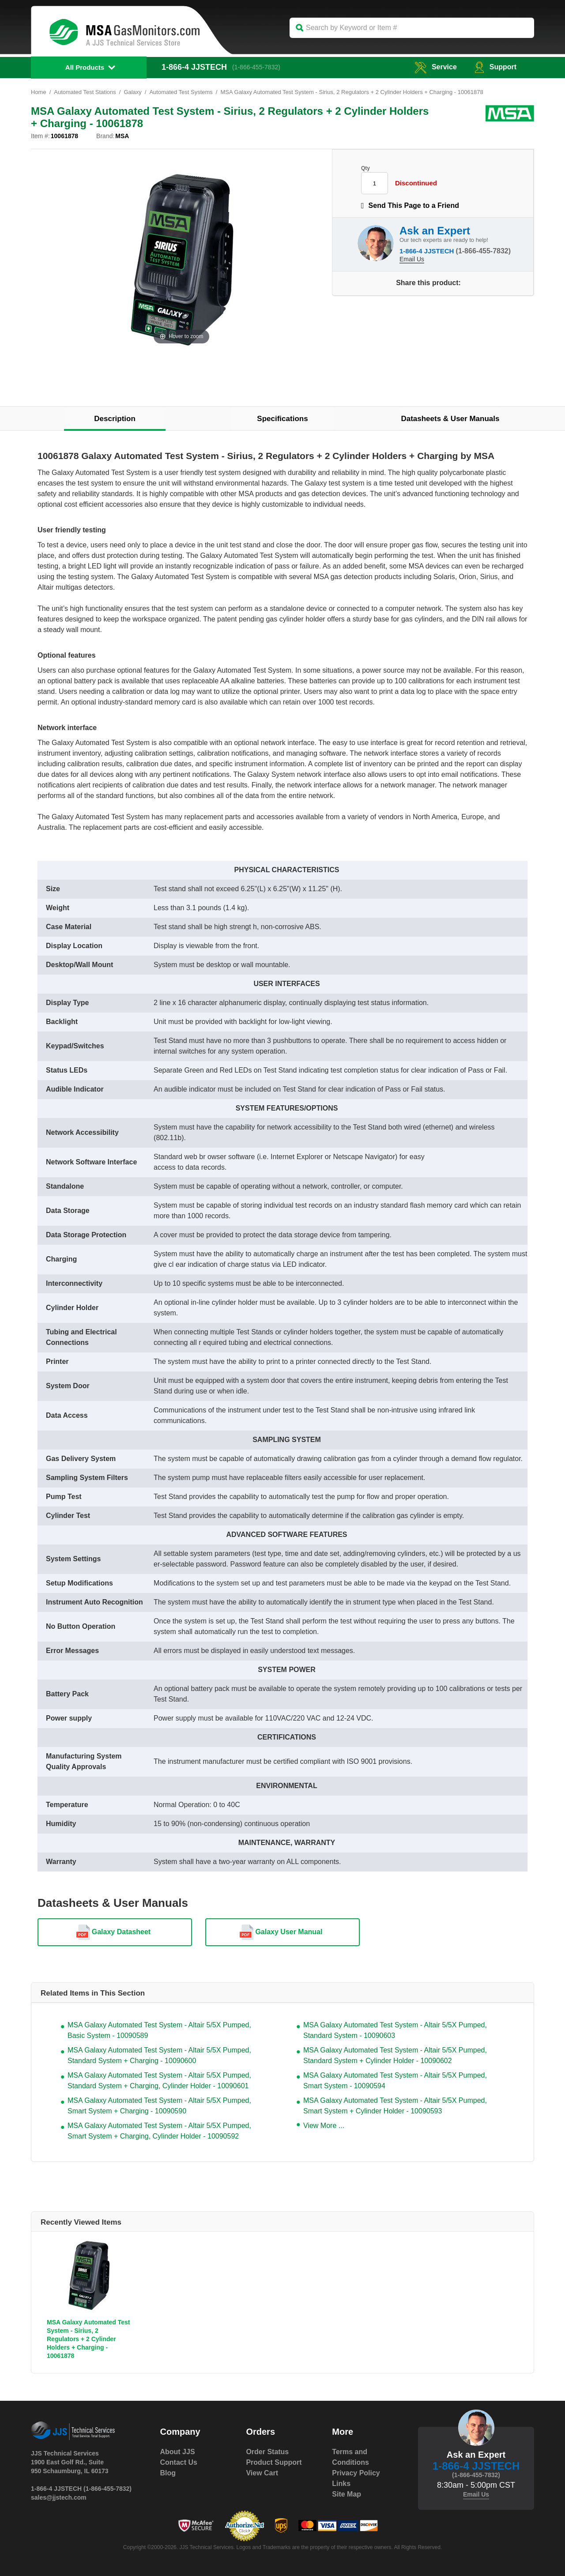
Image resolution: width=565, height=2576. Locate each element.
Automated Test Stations (85, 92)
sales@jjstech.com (59, 2497)
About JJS (177, 2451)
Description (115, 418)
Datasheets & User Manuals (450, 418)
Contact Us (178, 2462)
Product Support (273, 2462)
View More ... (323, 2125)
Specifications (282, 418)
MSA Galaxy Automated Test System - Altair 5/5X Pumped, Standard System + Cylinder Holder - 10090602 (395, 2055)
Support (495, 67)
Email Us (411, 259)
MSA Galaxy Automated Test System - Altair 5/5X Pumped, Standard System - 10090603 (395, 2030)
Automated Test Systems (181, 92)
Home (38, 92)
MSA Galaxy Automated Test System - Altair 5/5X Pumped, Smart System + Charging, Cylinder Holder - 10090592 (159, 2131)
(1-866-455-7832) (256, 67)
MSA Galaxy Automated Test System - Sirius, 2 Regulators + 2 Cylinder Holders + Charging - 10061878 (88, 2339)
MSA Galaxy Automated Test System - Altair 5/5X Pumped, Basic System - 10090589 (159, 2030)
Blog (168, 2473)
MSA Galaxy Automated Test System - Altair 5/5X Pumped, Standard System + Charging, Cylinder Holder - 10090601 (159, 2080)
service (435, 67)
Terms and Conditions (350, 2457)
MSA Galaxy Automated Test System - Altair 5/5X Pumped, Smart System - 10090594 (395, 2080)
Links (341, 2483)
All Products (84, 67)
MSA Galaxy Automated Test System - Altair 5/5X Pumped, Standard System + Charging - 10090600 (159, 2055)
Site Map (346, 2494)
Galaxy (133, 92)
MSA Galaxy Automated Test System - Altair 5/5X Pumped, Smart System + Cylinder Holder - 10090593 (395, 2106)
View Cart (262, 2473)
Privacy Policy (356, 2473)
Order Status (267, 2451)
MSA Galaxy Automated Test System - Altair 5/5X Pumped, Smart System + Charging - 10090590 (159, 2106)
